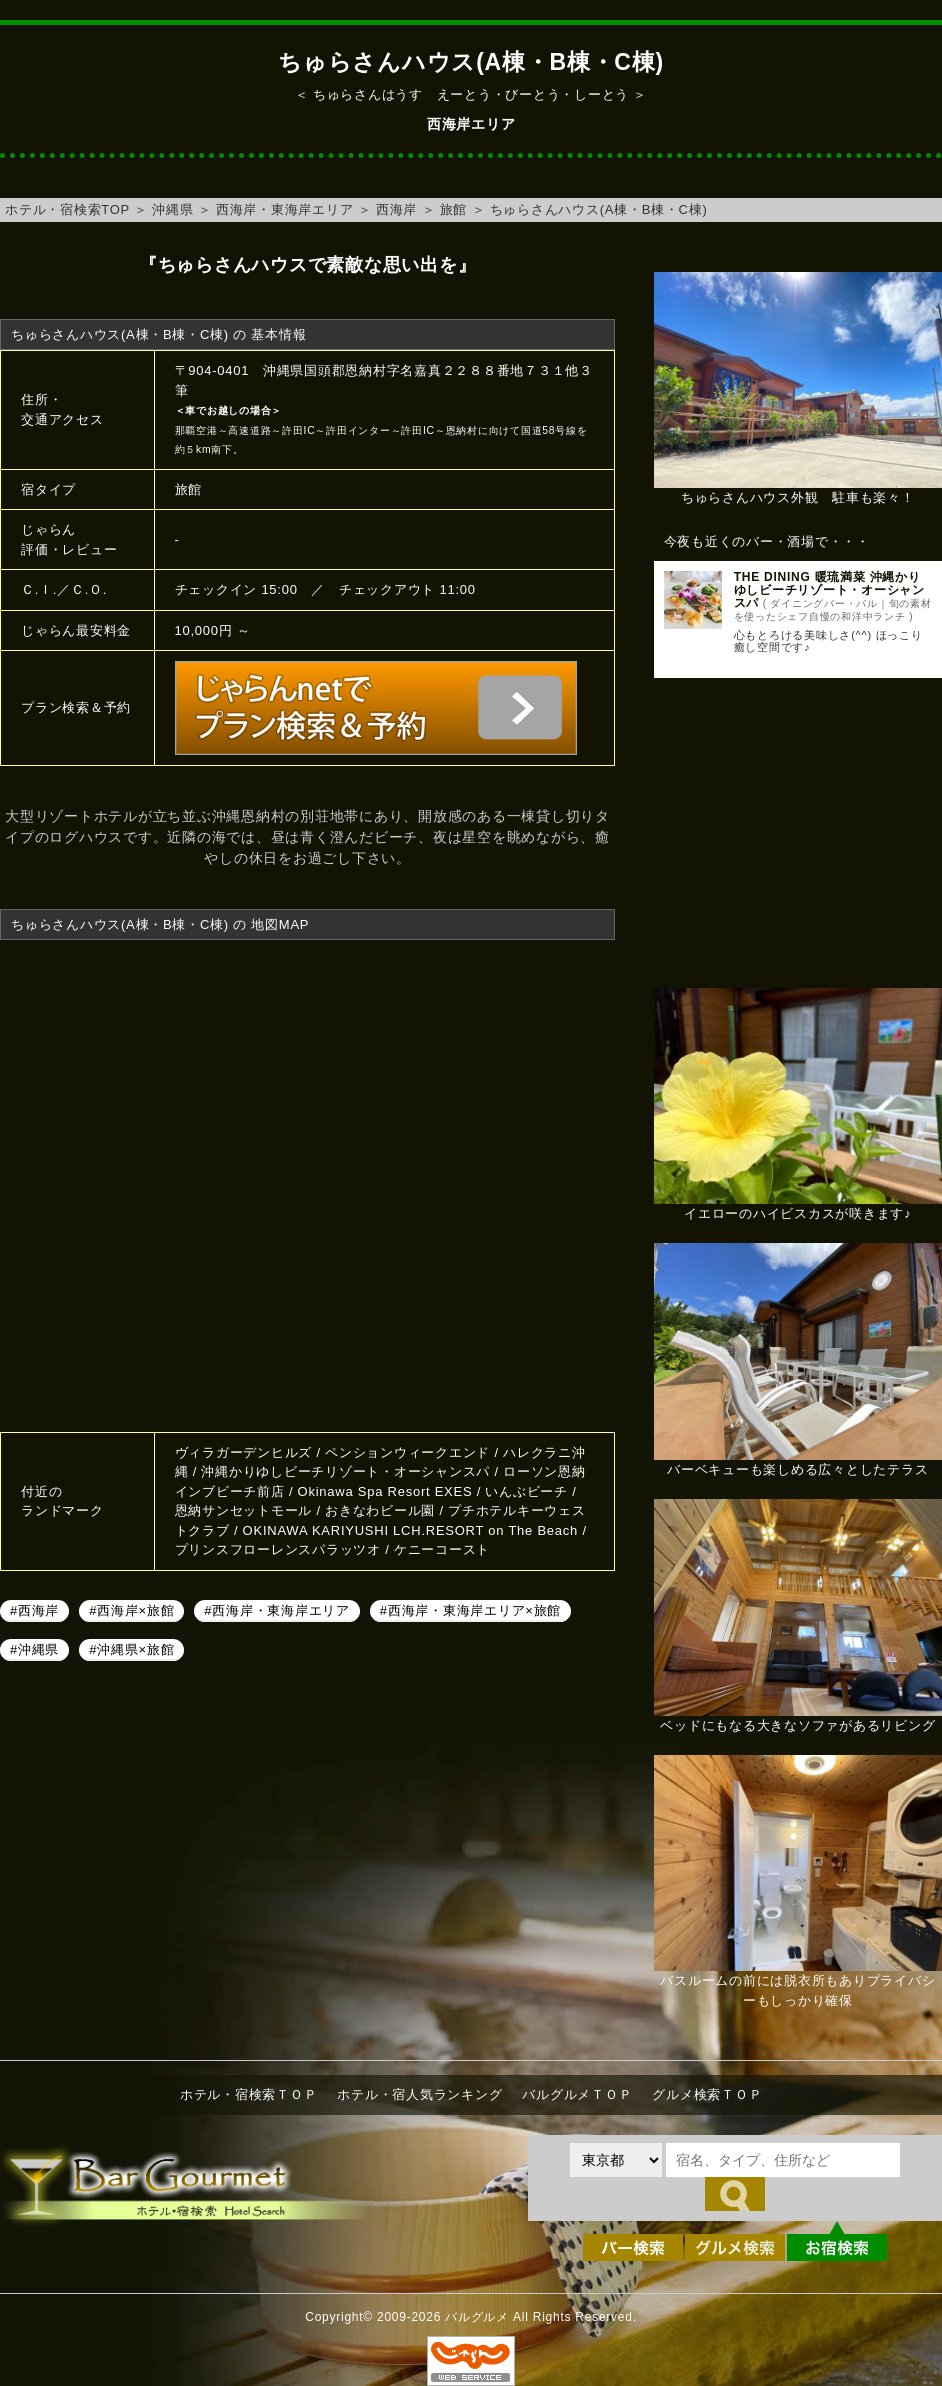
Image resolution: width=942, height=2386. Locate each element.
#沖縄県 (34, 1649)
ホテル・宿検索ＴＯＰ (249, 2094)
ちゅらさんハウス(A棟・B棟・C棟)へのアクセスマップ (307, 1183)
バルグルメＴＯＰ (577, 2094)
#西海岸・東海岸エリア (276, 1610)
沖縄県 (172, 209)
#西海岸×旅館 (131, 1610)
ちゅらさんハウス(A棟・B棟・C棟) (599, 209)
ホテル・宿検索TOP (67, 209)
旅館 (454, 209)
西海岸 (396, 209)
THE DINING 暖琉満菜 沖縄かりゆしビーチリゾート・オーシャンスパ (829, 590)
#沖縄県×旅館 (131, 1649)
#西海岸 (34, 1610)
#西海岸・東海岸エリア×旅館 (470, 1610)
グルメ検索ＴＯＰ (707, 2094)
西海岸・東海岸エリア (285, 209)
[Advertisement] (798, 843)
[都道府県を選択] (616, 2160)
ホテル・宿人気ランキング (419, 2094)
